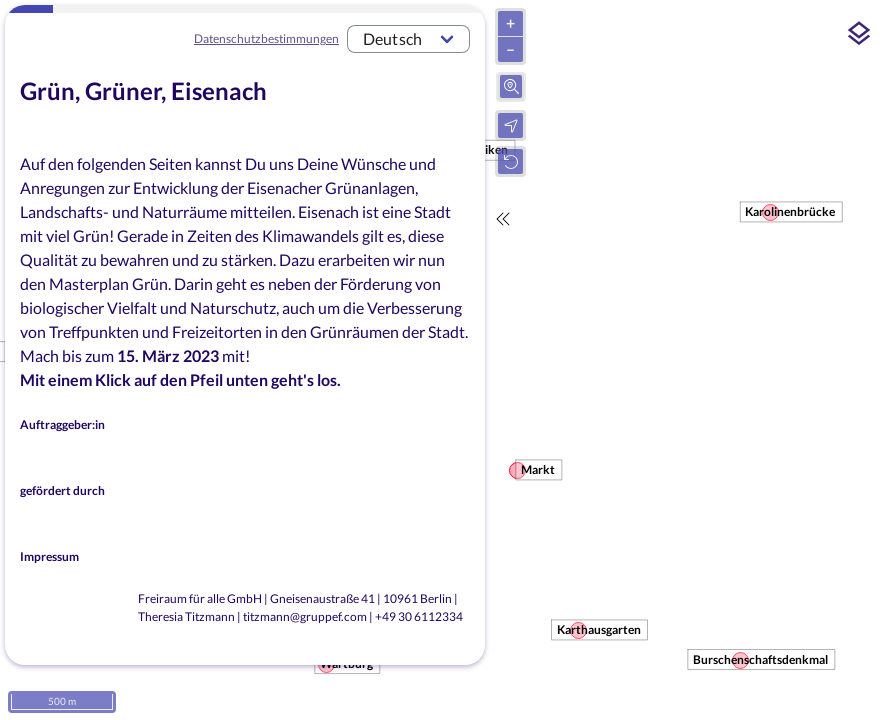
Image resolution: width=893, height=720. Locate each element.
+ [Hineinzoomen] (510, 22)
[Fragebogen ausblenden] (503, 219)
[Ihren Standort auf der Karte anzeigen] (510, 125)
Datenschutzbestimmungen (266, 38)
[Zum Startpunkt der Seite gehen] (510, 161)
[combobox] (408, 39)
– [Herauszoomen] (510, 48)
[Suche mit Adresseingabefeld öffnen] (511, 86)
